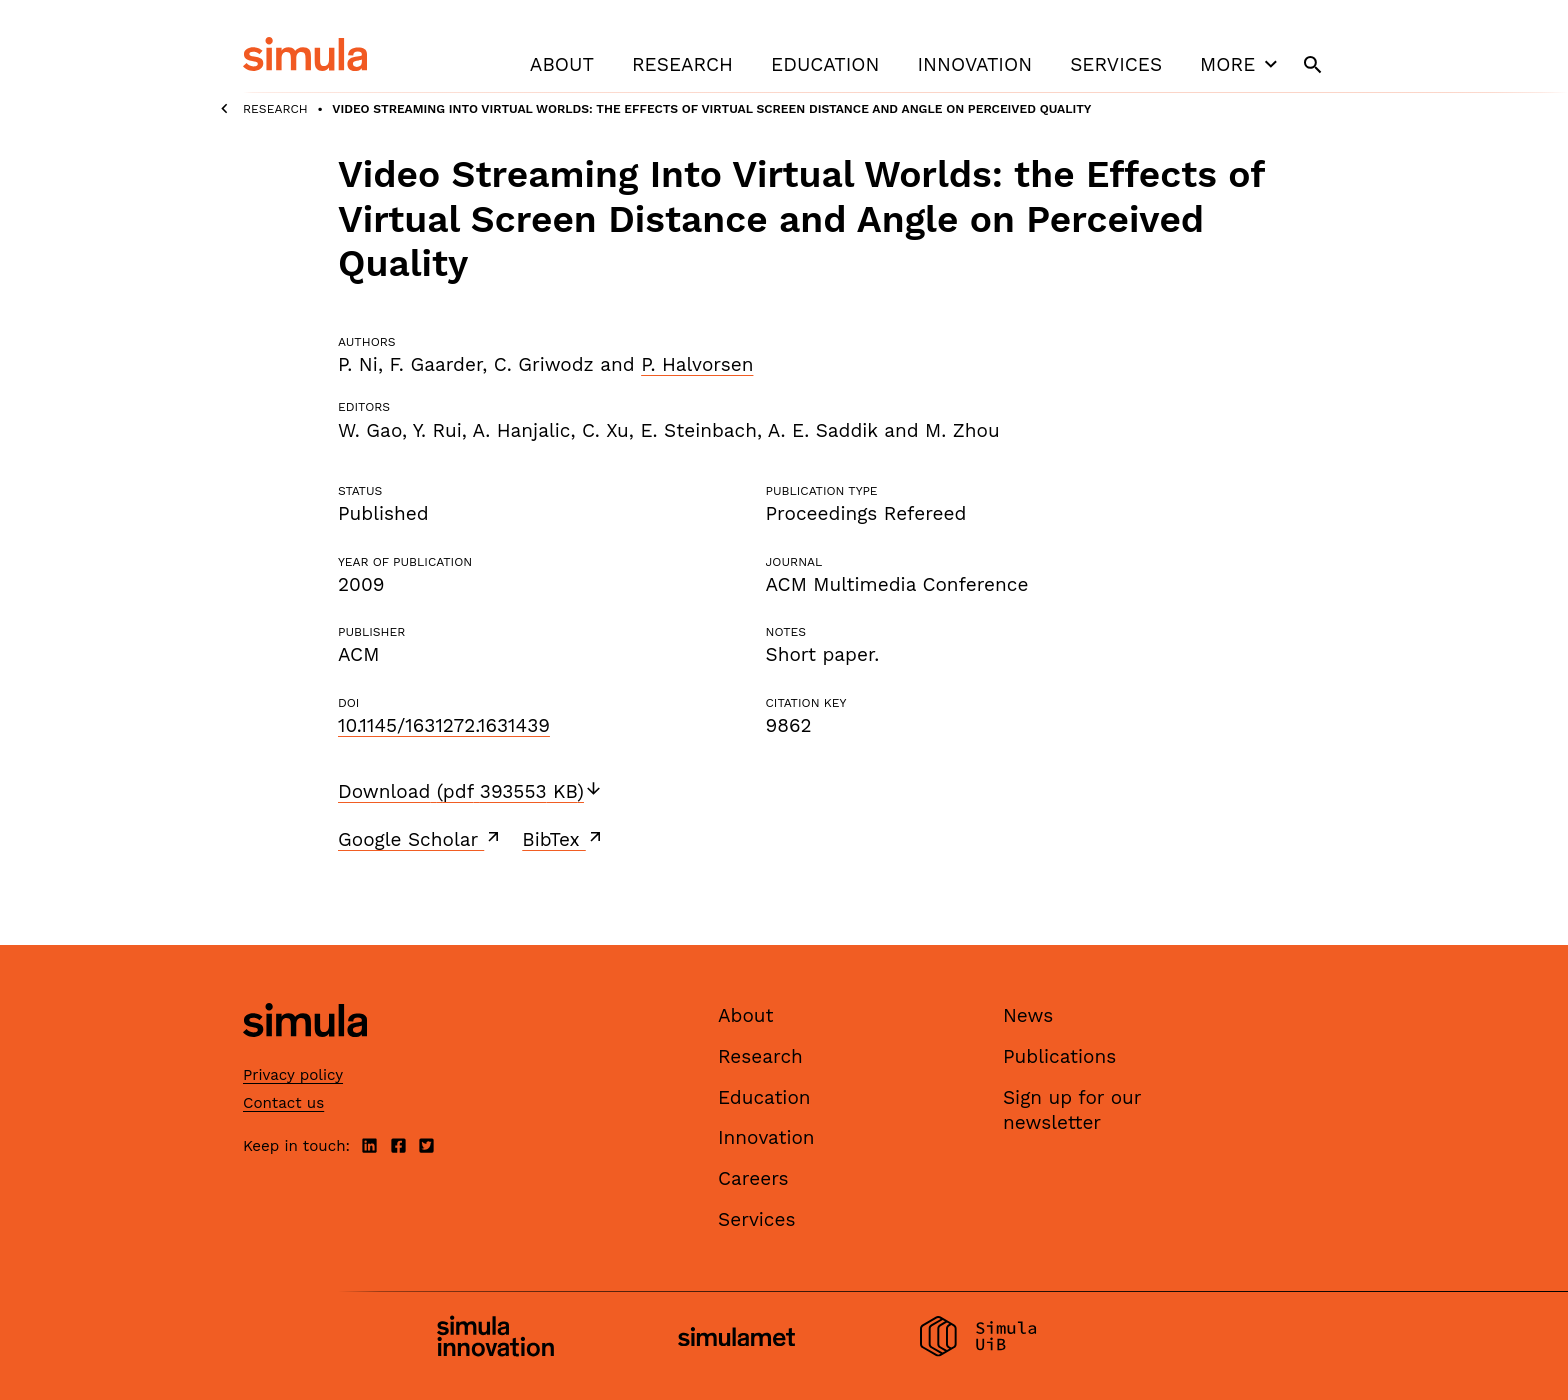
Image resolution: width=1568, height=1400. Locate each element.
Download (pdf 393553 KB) (470, 791)
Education (825, 64)
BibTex (563, 839)
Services (1116, 64)
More (1241, 64)
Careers (753, 1178)
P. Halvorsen (697, 364)
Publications (1059, 1056)
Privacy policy (293, 1075)
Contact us (283, 1103)
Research (682, 64)
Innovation (974, 64)
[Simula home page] (305, 1054)
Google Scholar (420, 839)
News (1028, 1015)
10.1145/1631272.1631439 (444, 725)
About (562, 64)
